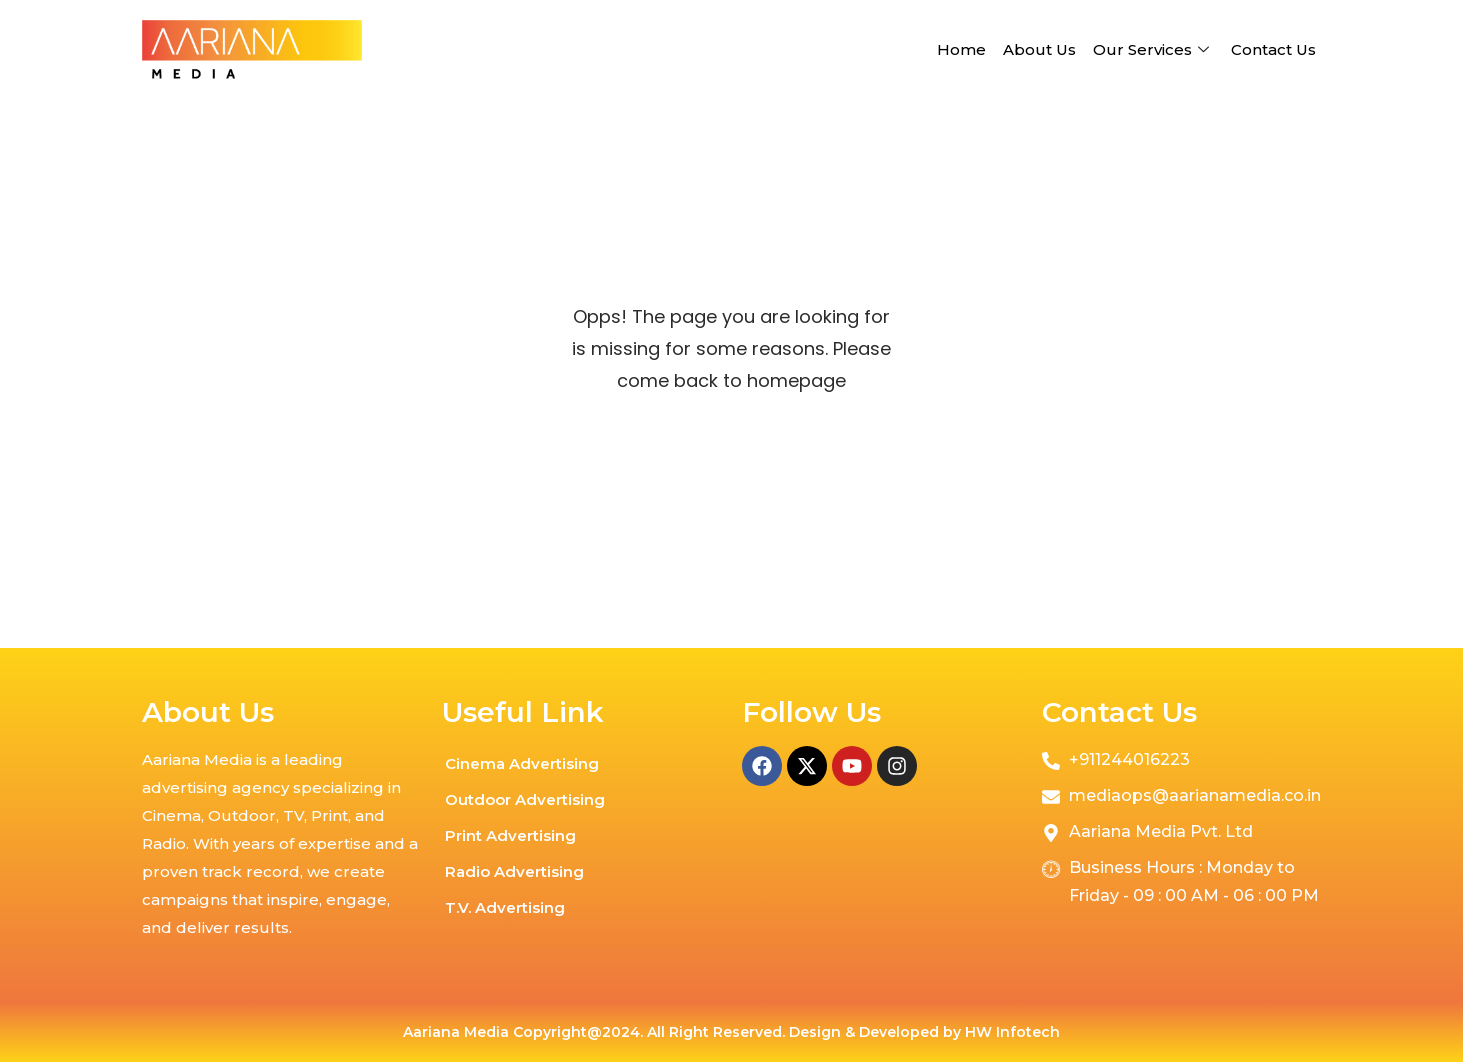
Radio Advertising (514, 871)
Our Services (1153, 49)
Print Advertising (510, 835)
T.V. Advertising (505, 907)
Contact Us (1273, 49)
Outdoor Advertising (525, 799)
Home (961, 49)
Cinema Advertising (522, 763)
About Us (1039, 49)
